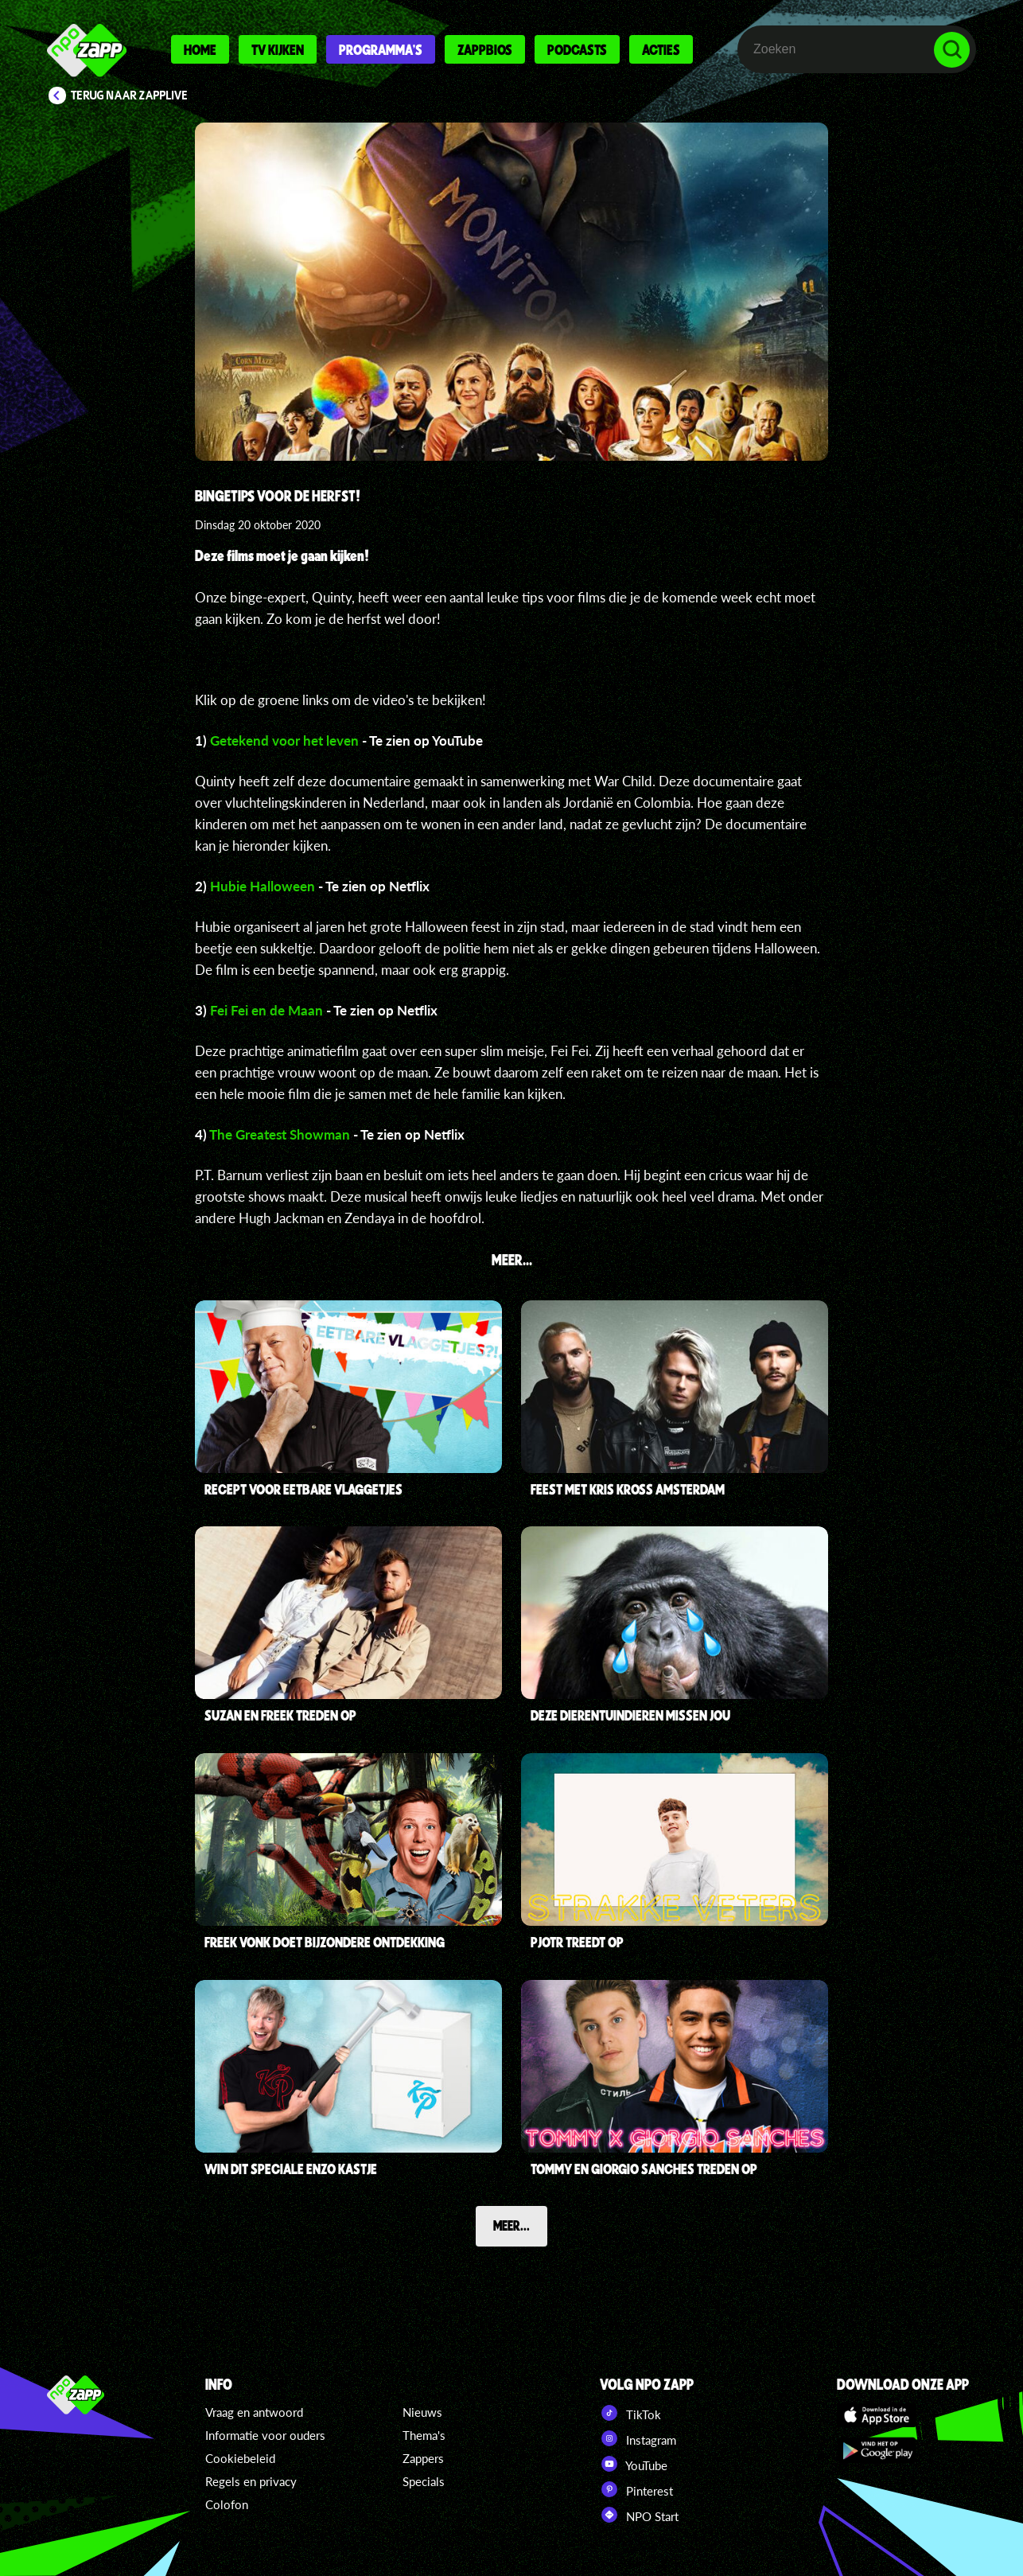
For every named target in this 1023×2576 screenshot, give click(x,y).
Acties (661, 49)
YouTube (633, 2463)
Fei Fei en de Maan (266, 1010)
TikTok (630, 2412)
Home (200, 49)
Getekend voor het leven (284, 740)
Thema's (424, 2435)
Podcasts (577, 49)
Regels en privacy (251, 2481)
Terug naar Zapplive (130, 95)
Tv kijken (277, 49)
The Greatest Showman (279, 1134)
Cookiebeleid (240, 2458)
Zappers (423, 2458)
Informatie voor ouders (265, 2435)
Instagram (638, 2438)
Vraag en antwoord (254, 2412)
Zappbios (484, 49)
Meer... (511, 2225)
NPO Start (639, 2514)
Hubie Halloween (262, 886)
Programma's (380, 49)
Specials (424, 2481)
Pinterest (636, 2489)
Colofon (226, 2504)
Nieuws (422, 2412)
